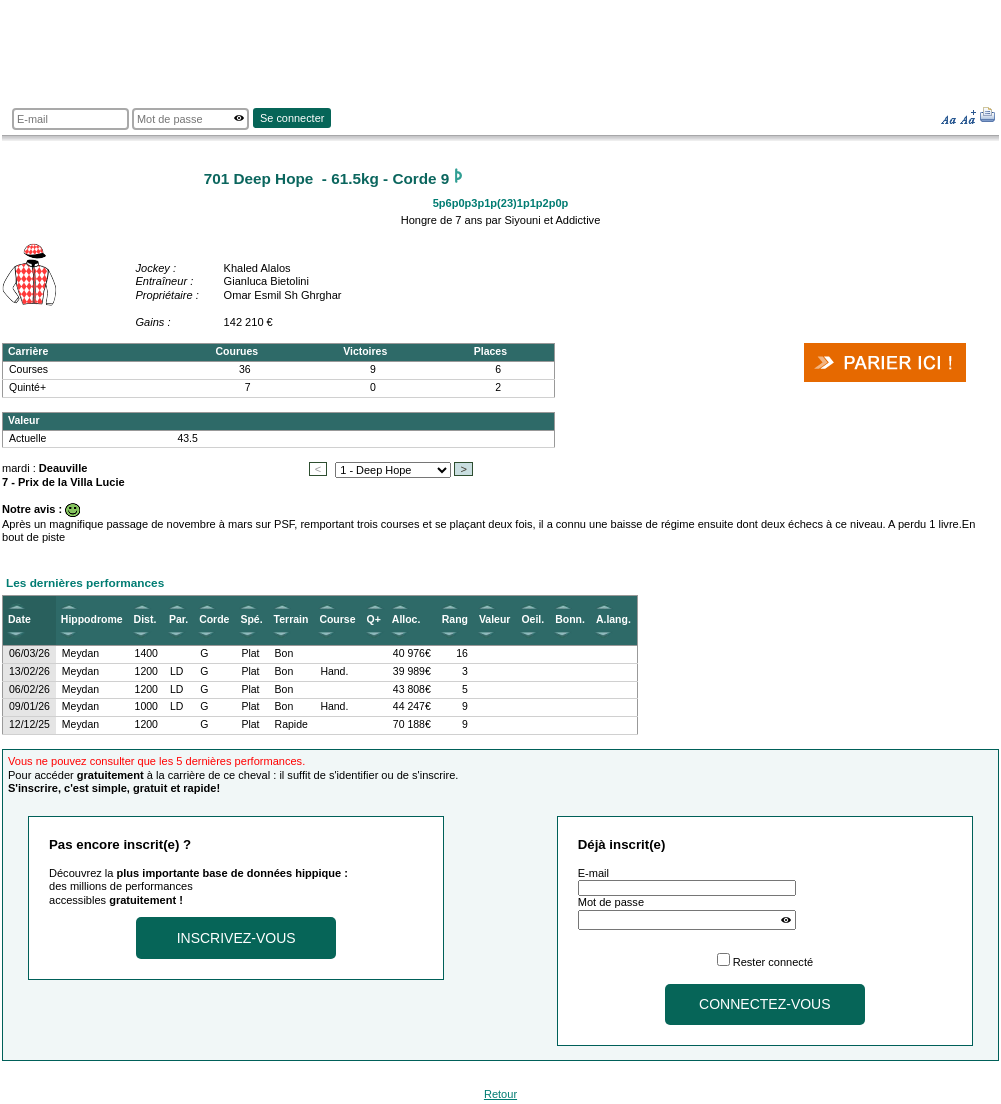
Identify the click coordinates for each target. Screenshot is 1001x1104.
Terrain (291, 619)
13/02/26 (29, 671)
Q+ (374, 619)
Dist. (145, 619)
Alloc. (406, 619)
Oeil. (532, 619)
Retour (500, 1094)
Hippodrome (92, 619)
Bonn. (570, 619)
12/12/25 (29, 724)
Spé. (251, 619)
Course (337, 619)
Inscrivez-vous (236, 938)
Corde (214, 619)
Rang (455, 619)
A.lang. (613, 619)
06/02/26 (29, 689)
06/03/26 (29, 653)
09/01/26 (29, 706)
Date (19, 619)
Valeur (494, 619)
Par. (178, 619)
